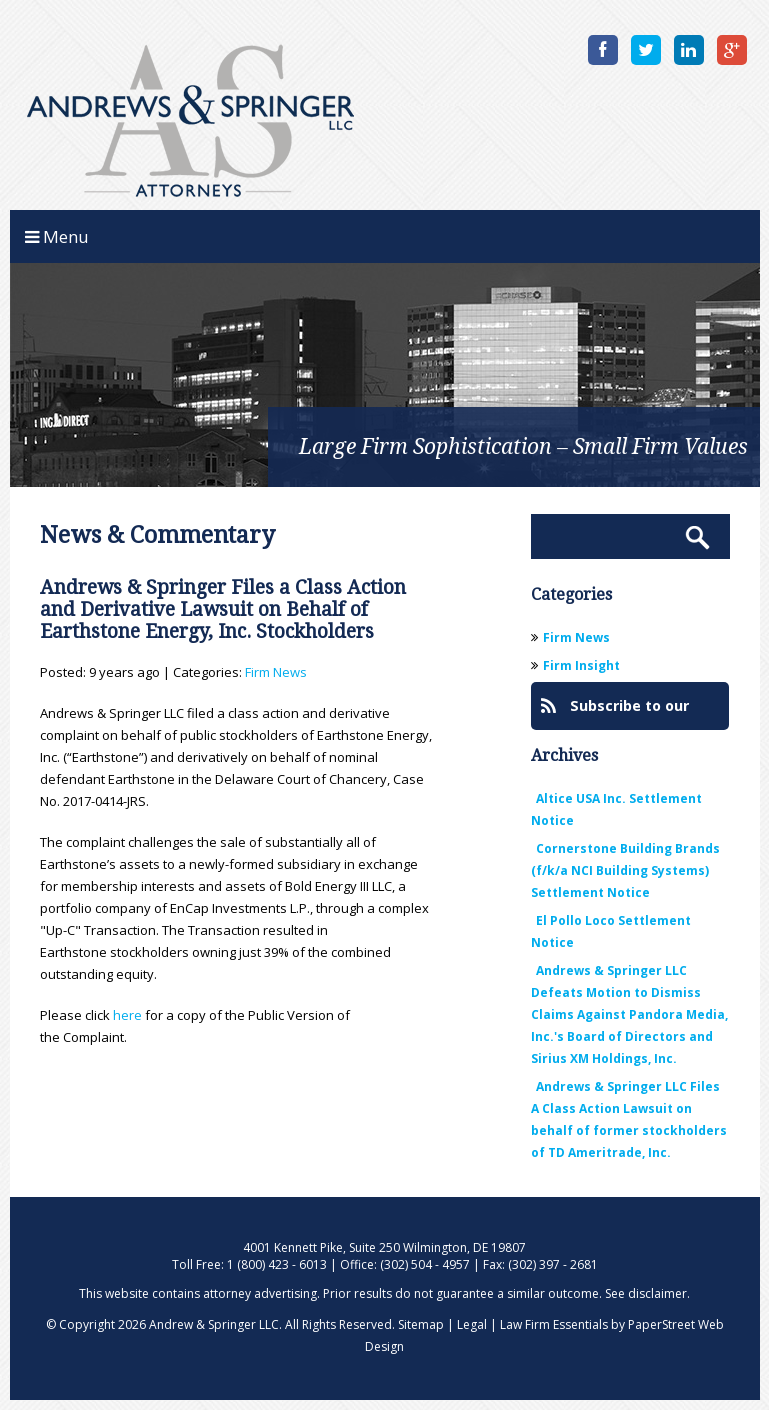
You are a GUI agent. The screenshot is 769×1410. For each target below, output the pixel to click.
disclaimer (657, 1293)
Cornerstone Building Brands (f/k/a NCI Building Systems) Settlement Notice (625, 870)
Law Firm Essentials (554, 1324)
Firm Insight (581, 665)
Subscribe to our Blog (615, 713)
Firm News (276, 672)
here (127, 1015)
